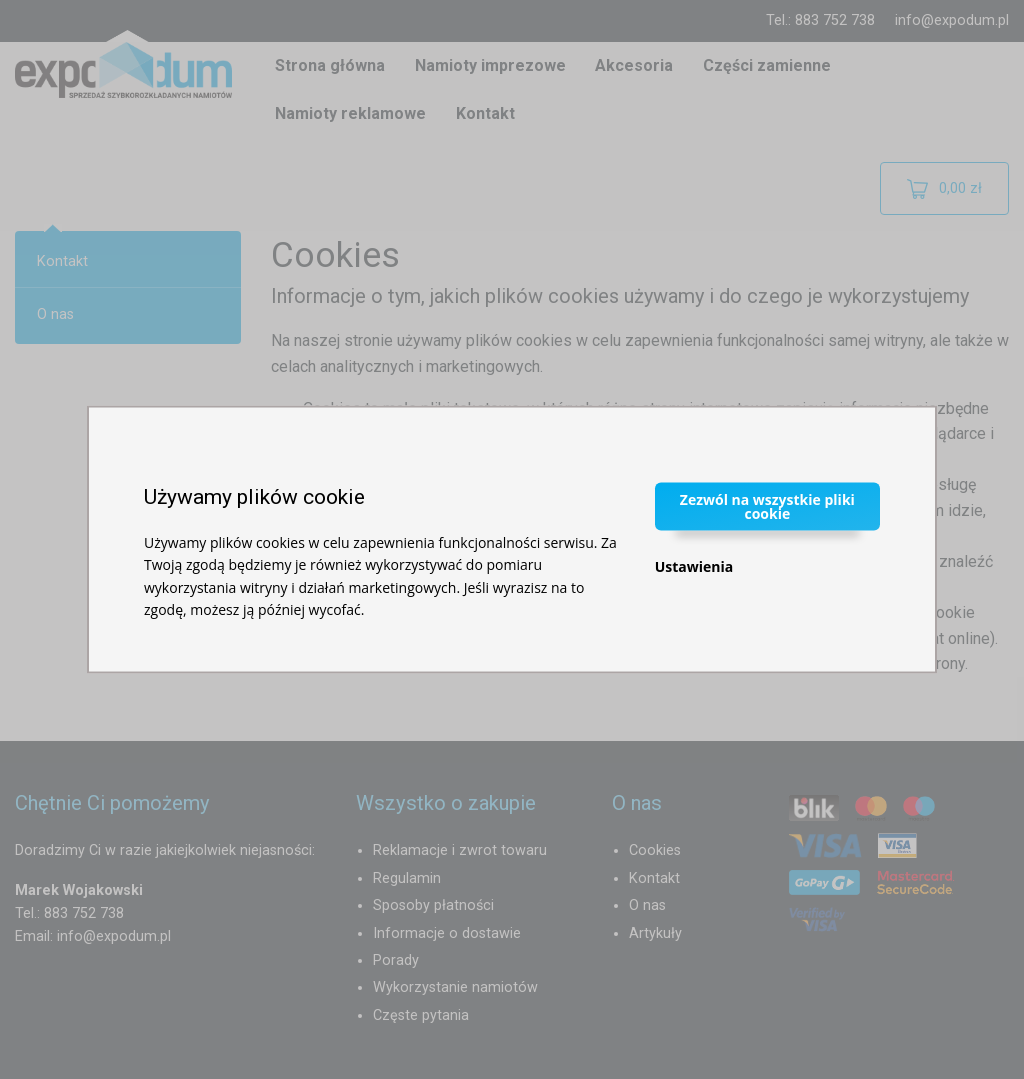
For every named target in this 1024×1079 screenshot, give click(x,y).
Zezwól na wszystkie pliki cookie (767, 505)
